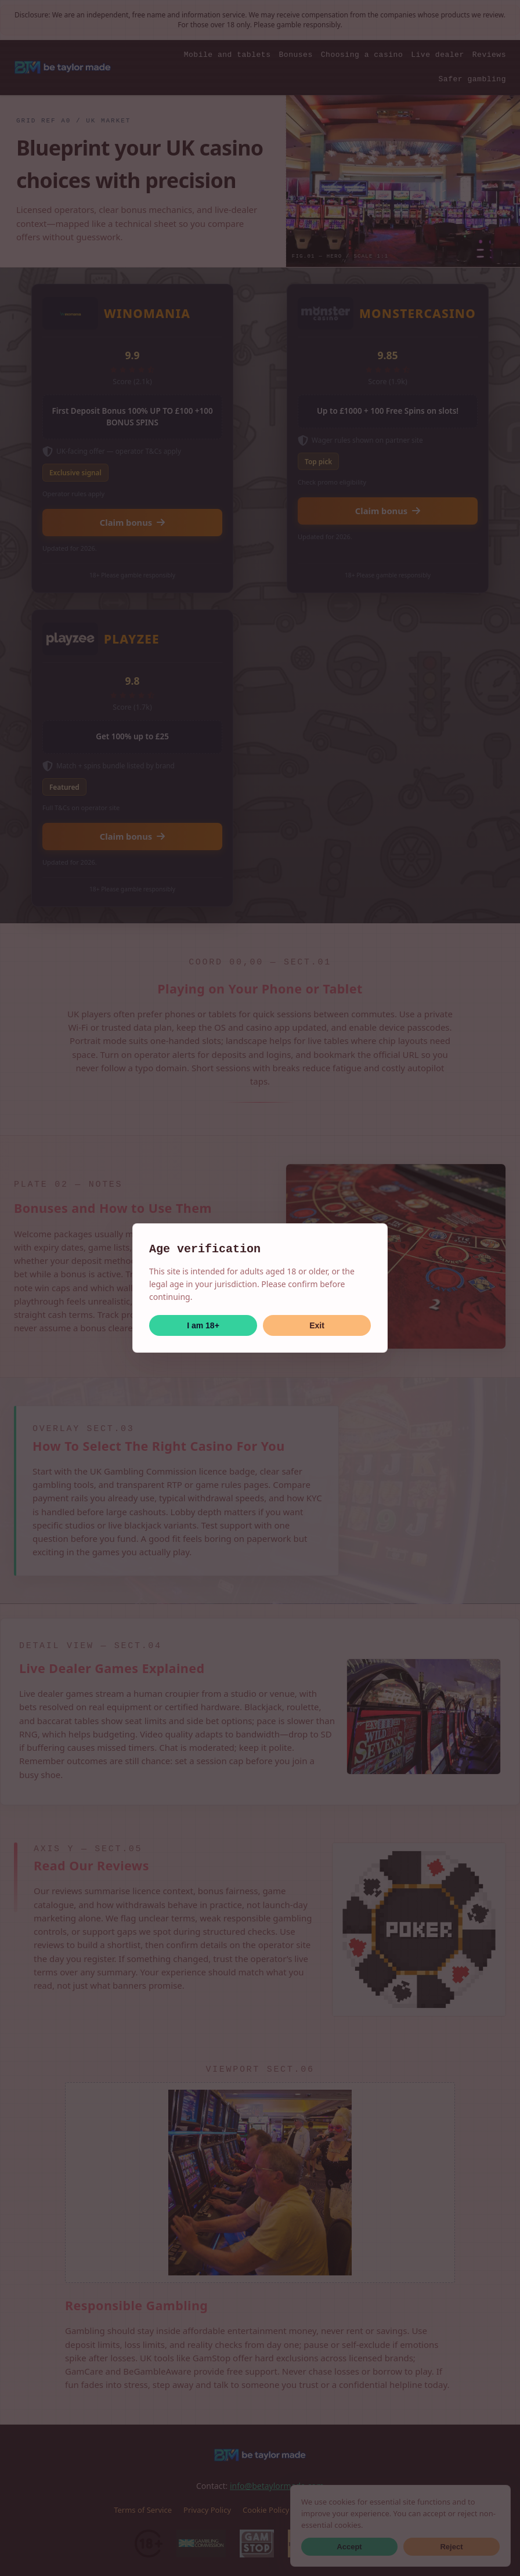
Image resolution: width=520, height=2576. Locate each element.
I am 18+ (203, 1325)
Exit (316, 1325)
